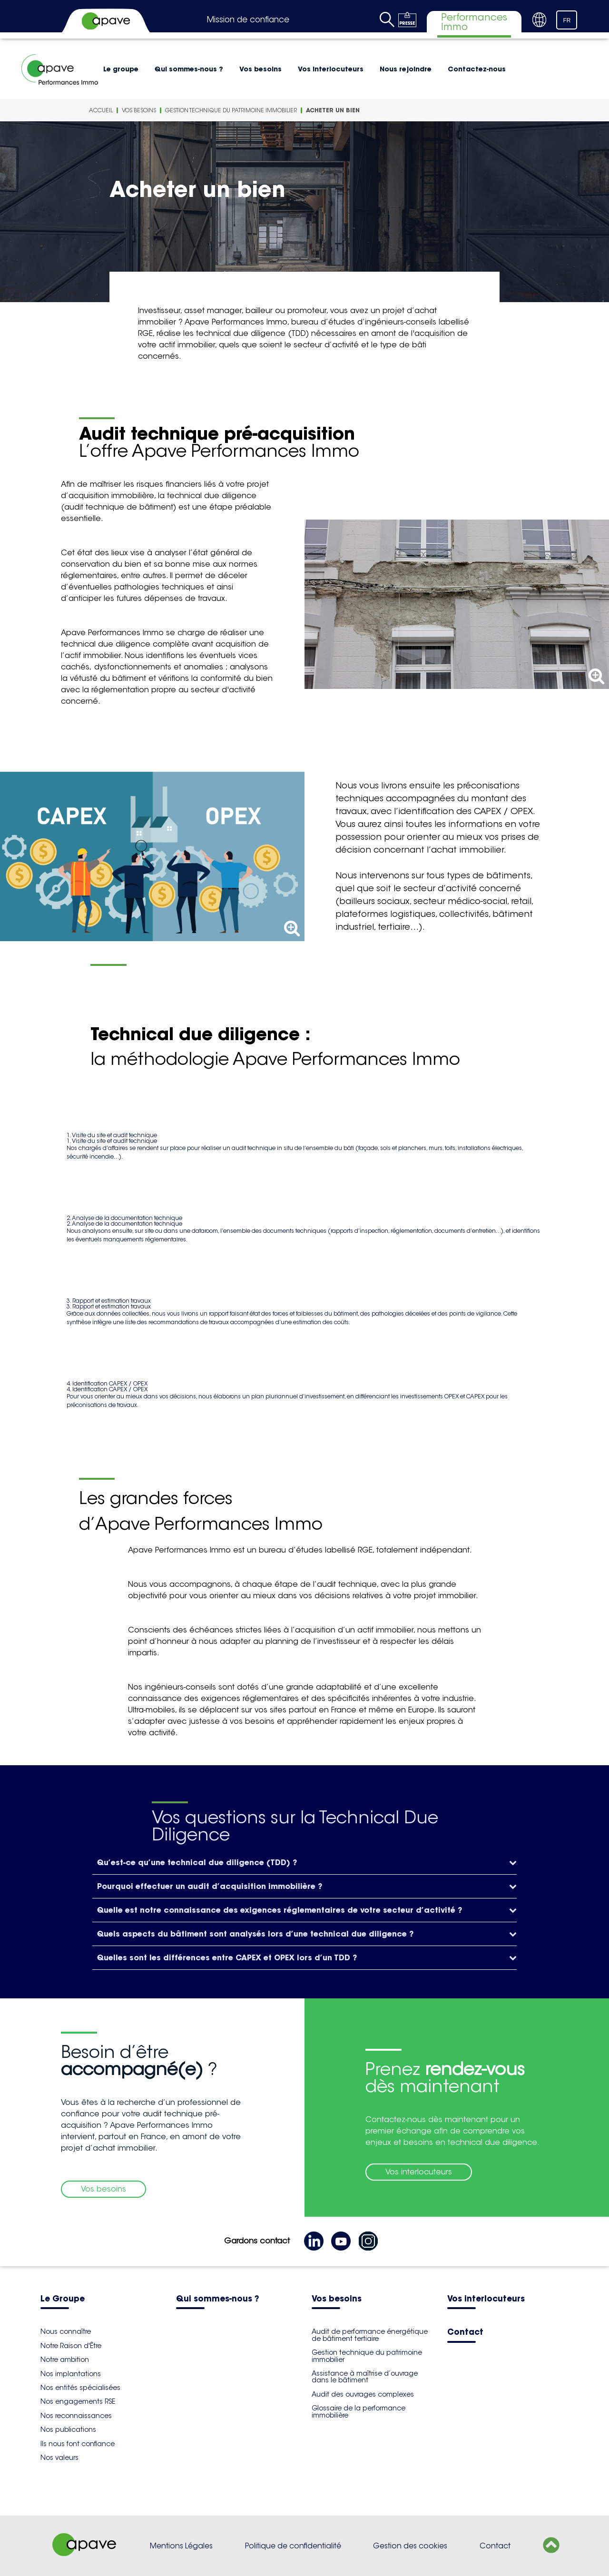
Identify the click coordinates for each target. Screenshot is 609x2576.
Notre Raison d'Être (70, 2345)
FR (567, 20)
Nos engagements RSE (77, 2401)
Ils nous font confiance (77, 2443)
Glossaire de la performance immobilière (358, 2411)
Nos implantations (70, 2374)
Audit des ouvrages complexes (363, 2394)
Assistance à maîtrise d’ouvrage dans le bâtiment (365, 2376)
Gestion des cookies (410, 2545)
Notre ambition (64, 2359)
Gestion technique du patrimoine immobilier (231, 110)
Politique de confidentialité (293, 2545)
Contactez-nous (477, 69)
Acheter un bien (333, 110)
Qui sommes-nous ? (189, 69)
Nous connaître (65, 2331)
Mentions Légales (181, 2545)
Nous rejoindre (406, 69)
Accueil (101, 110)
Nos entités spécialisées (80, 2387)
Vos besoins (260, 69)
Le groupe (120, 69)
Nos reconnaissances (76, 2415)
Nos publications (68, 2429)
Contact (465, 2332)
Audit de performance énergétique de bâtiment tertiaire (370, 2334)
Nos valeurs (59, 2457)
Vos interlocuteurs (330, 69)
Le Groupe (62, 2299)
